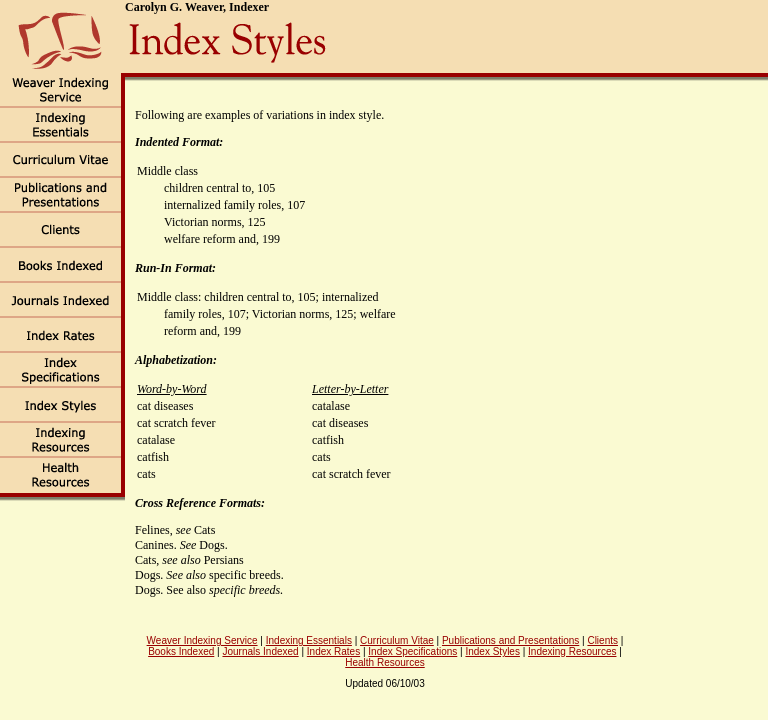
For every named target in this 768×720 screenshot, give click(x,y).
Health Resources (384, 662)
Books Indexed (181, 651)
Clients (602, 640)
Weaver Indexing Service (202, 640)
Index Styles (492, 651)
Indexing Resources (572, 651)
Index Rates (333, 651)
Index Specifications (412, 651)
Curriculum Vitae (397, 640)
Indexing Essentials (309, 640)
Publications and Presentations (510, 640)
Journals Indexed (260, 651)
